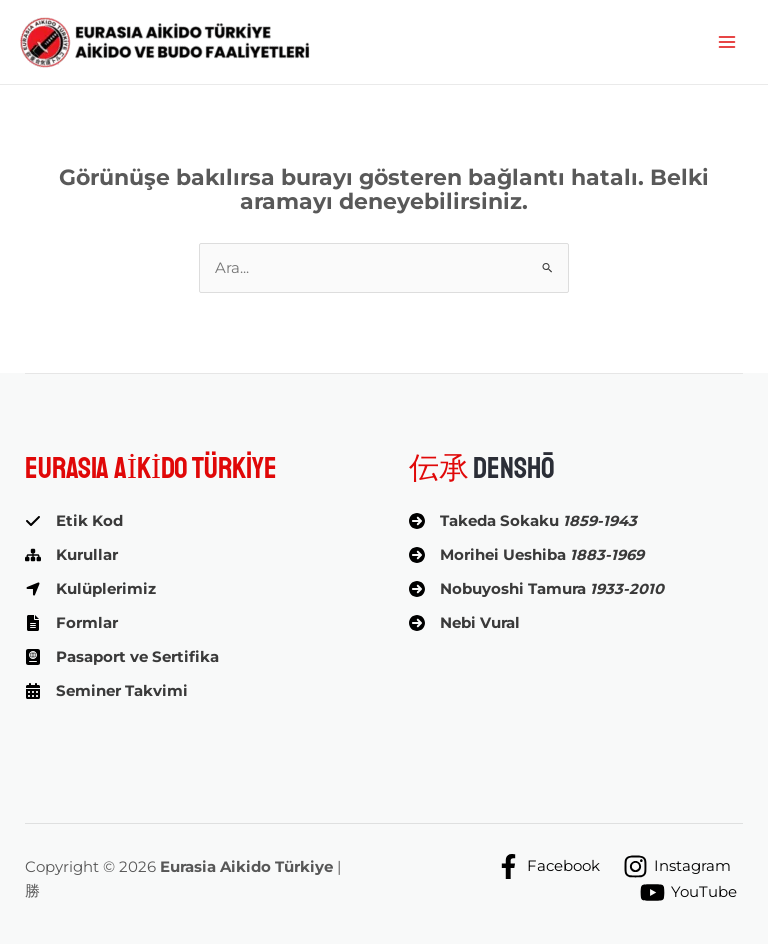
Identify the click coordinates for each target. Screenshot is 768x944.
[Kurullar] (71, 555)
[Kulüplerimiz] (90, 589)
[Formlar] (71, 623)
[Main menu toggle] (727, 42)
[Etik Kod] (74, 521)
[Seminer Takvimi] (106, 691)
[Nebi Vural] (464, 623)
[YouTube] (688, 892)
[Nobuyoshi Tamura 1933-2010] (536, 589)
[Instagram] (677, 866)
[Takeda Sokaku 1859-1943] (523, 521)
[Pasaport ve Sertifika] (122, 657)
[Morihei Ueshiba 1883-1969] (526, 555)
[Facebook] (548, 866)
